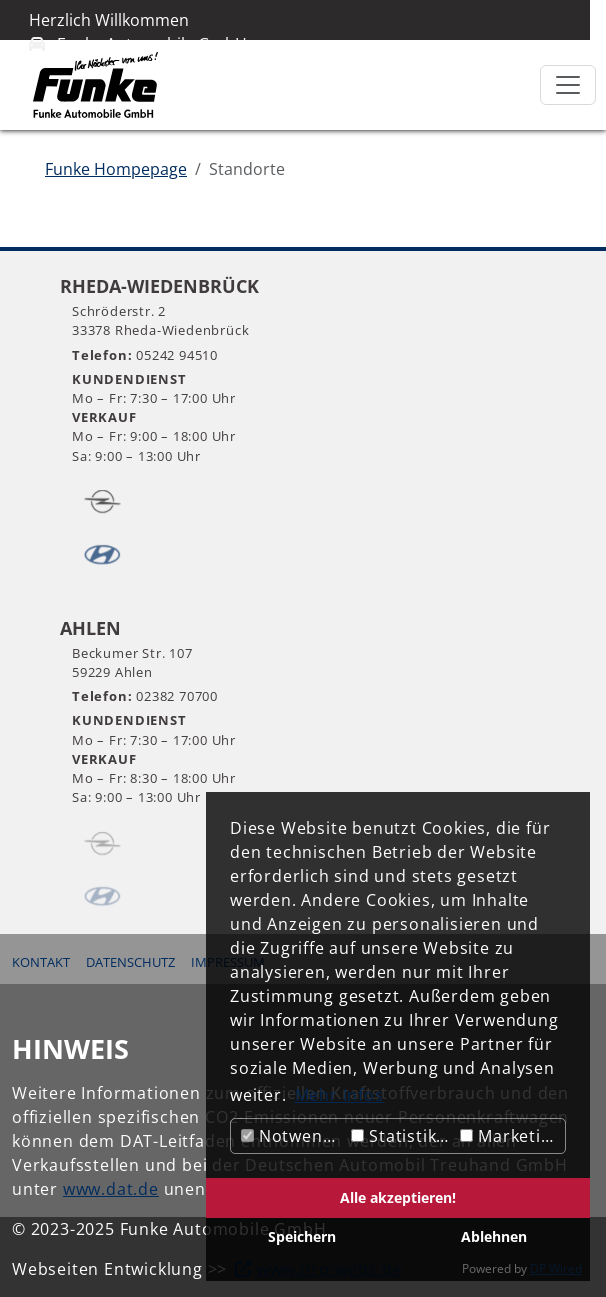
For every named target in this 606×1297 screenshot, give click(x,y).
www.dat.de (111, 1189)
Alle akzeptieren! (398, 1197)
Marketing (510, 1136)
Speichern (302, 1236)
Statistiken (403, 1136)
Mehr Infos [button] (339, 1095)
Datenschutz (130, 962)
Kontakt (41, 962)
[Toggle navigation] (568, 85)
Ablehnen (494, 1236)
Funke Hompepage (116, 169)
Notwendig (293, 1136)
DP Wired (556, 1268)
